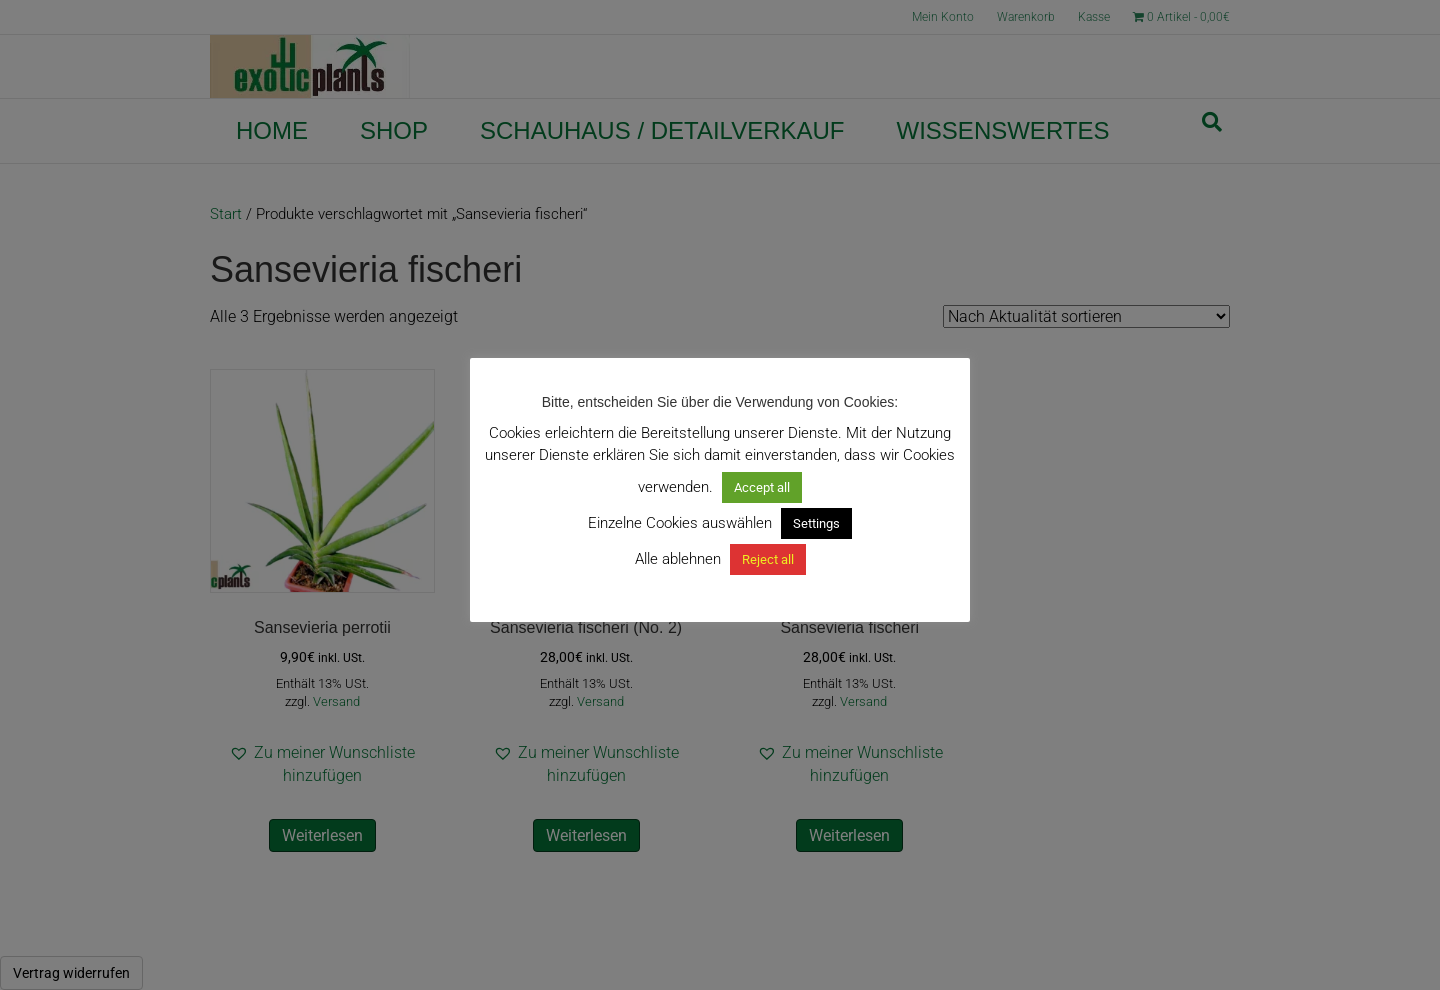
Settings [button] (816, 523)
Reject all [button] (768, 559)
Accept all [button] (762, 487)
